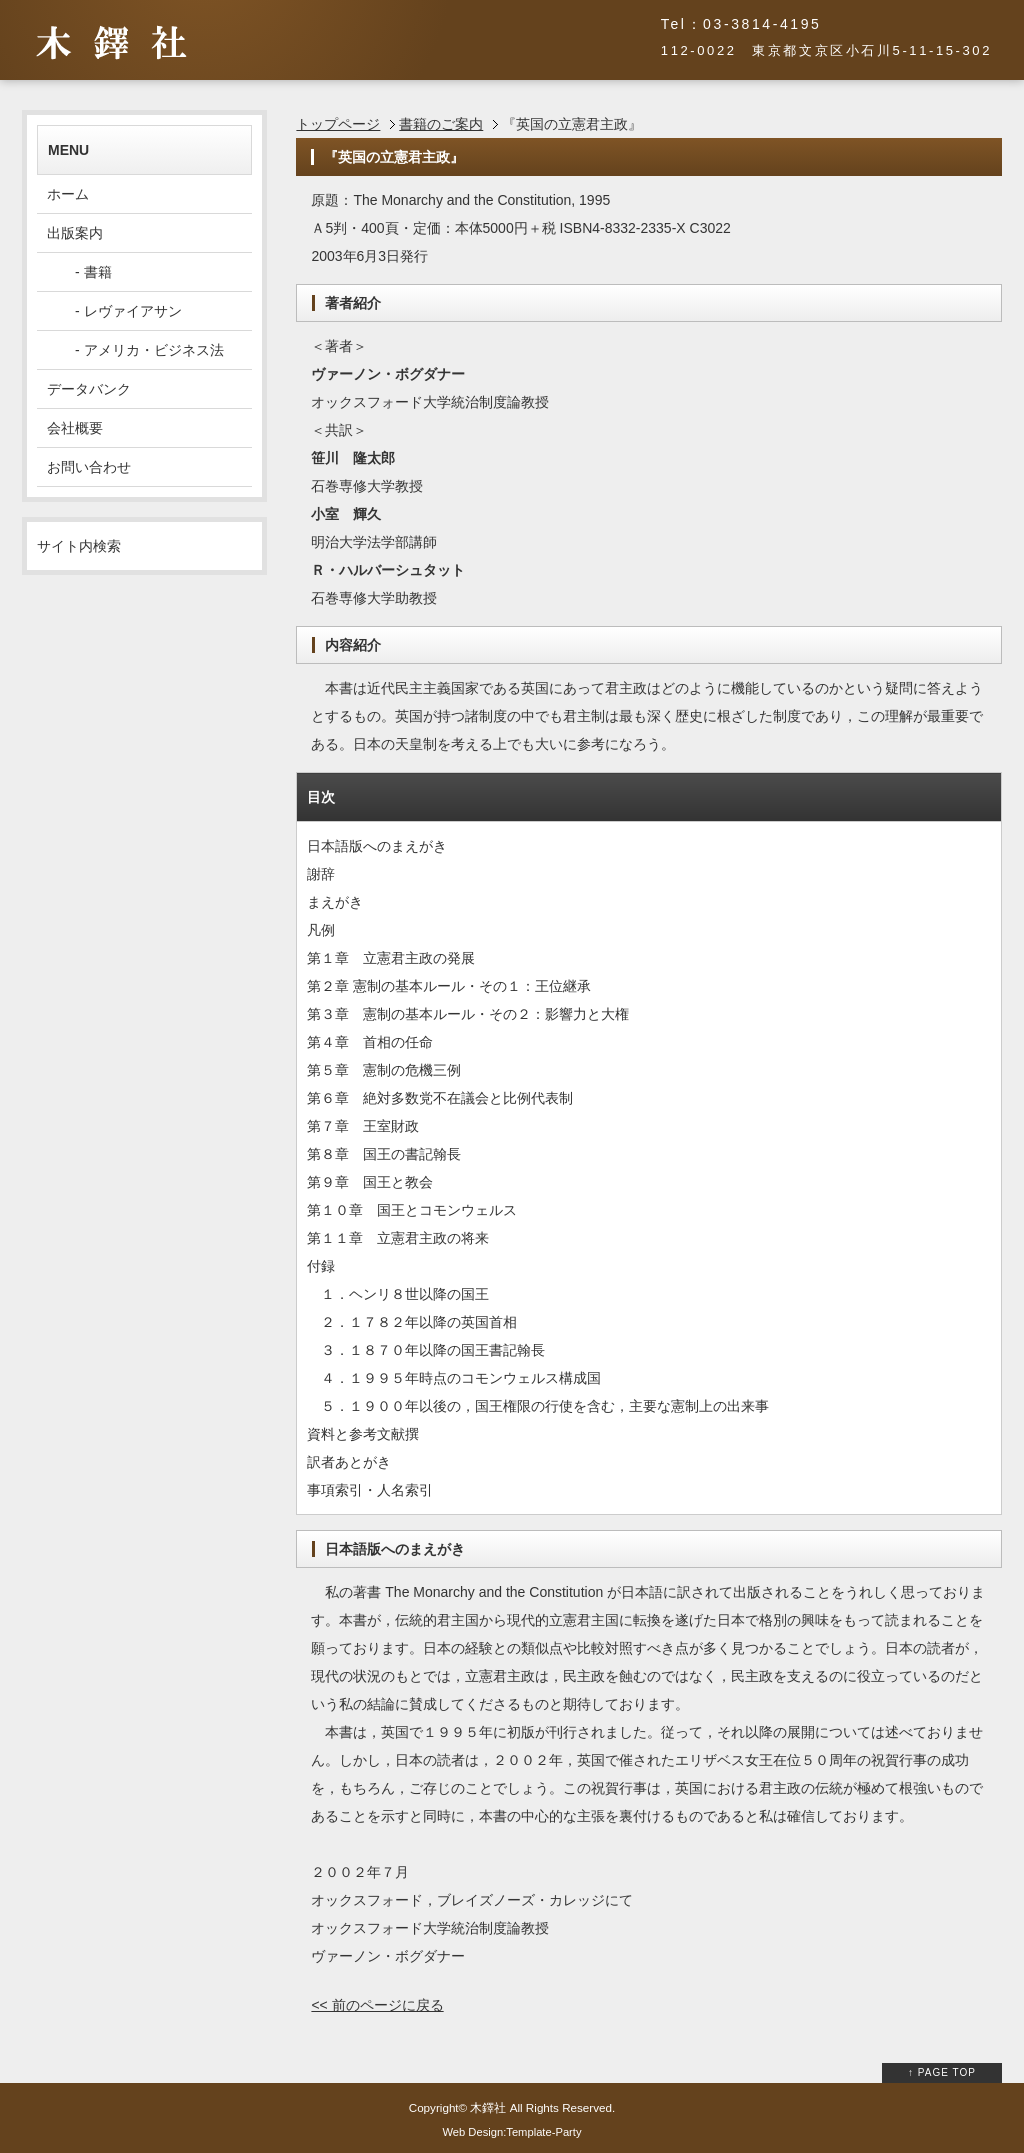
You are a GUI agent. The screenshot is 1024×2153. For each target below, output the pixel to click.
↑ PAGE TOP (942, 2072)
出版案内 (75, 233)
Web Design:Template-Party (511, 2132)
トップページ (338, 124)
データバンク (89, 389)
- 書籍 (79, 272)
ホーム (68, 194)
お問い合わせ (89, 467)
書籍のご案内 (441, 124)
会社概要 (75, 428)
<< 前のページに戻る (377, 2005)
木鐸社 (488, 2107)
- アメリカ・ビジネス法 (135, 350)
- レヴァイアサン (114, 311)
